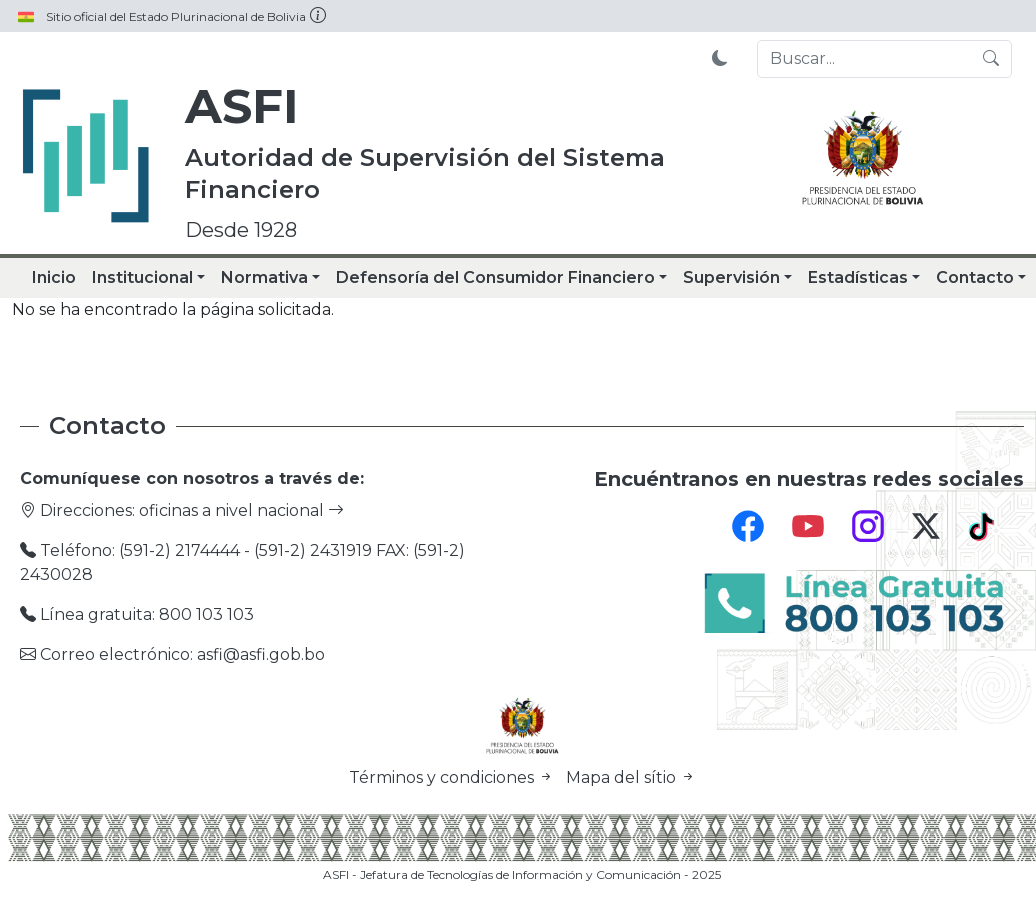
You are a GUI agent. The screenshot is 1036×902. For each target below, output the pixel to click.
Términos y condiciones (453, 777)
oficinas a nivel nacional (241, 510)
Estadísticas (858, 277)
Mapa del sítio (631, 777)
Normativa (264, 277)
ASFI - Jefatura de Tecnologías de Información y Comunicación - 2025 (522, 874)
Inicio (54, 277)
